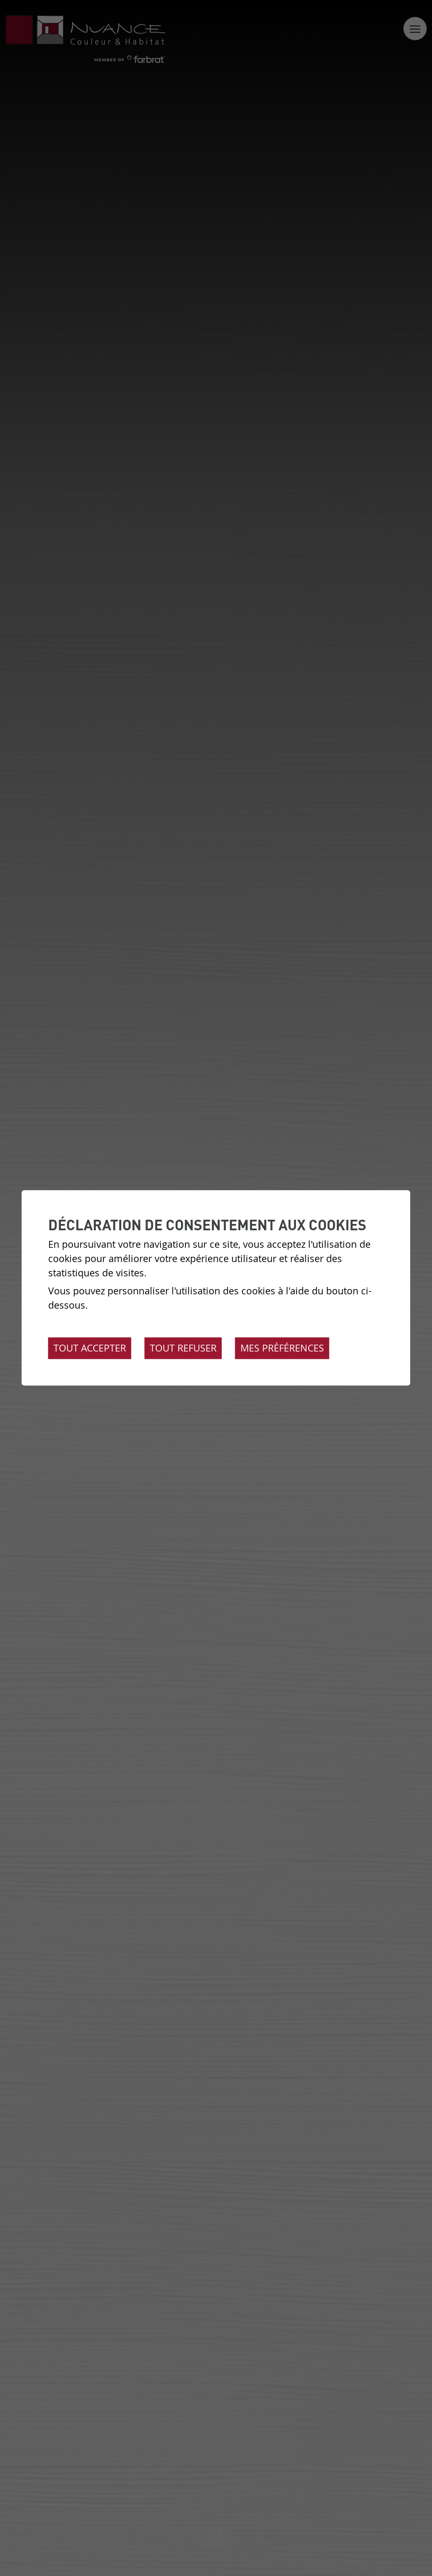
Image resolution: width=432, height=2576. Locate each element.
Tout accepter (89, 1348)
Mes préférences (282, 1348)
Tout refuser (183, 1348)
